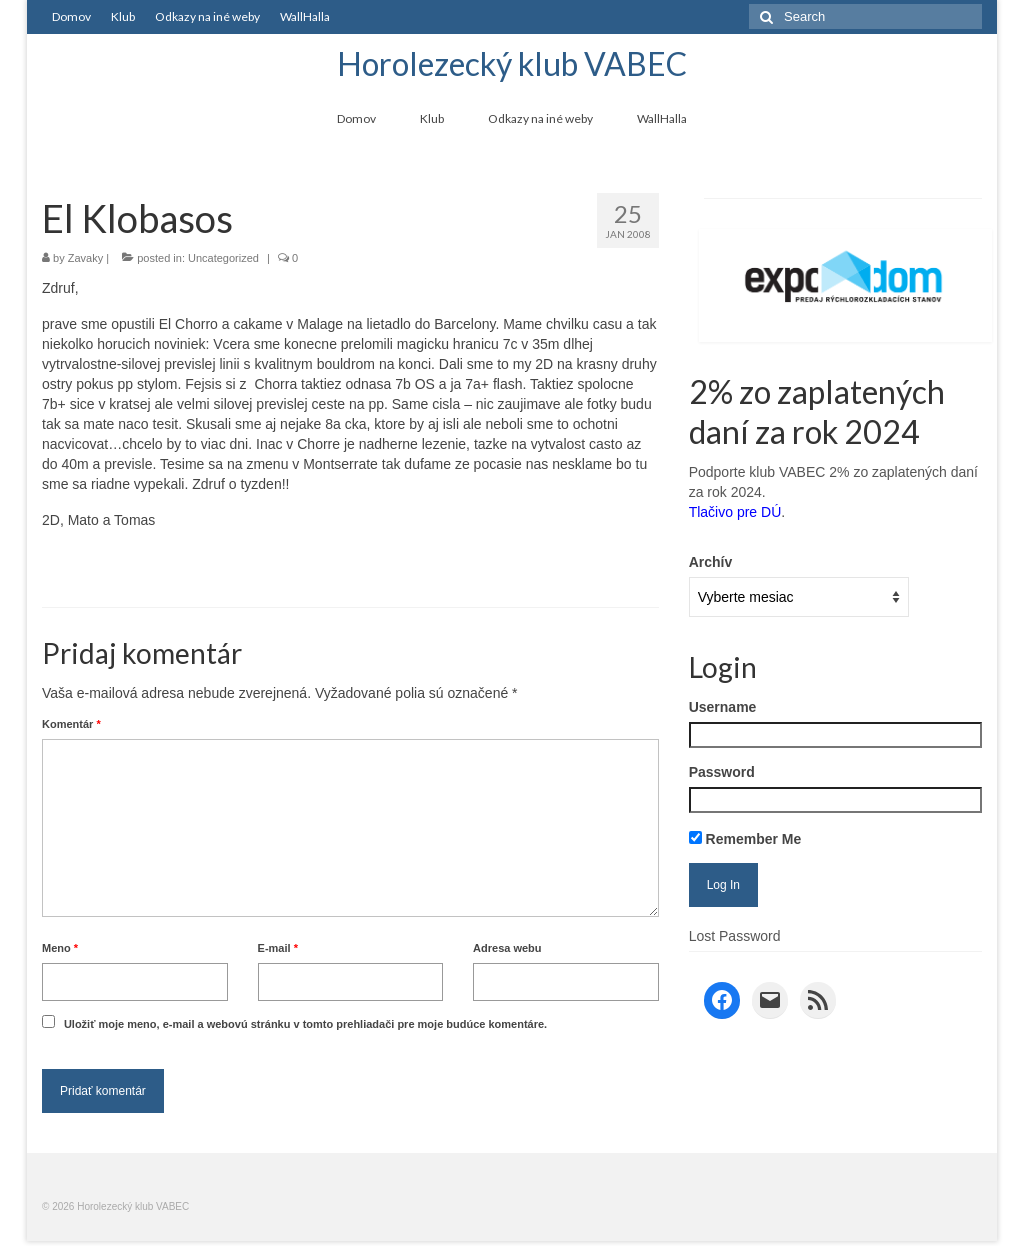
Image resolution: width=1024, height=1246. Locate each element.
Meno (60, 948)
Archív (711, 562)
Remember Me (745, 839)
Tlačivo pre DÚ (735, 512)
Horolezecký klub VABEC (512, 63)
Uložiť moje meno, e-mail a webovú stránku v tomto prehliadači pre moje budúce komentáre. (305, 1024)
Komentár (71, 724)
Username (723, 707)
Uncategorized (223, 258)
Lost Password (735, 936)
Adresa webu (507, 948)
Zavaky (85, 258)
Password (722, 772)
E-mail (278, 948)
